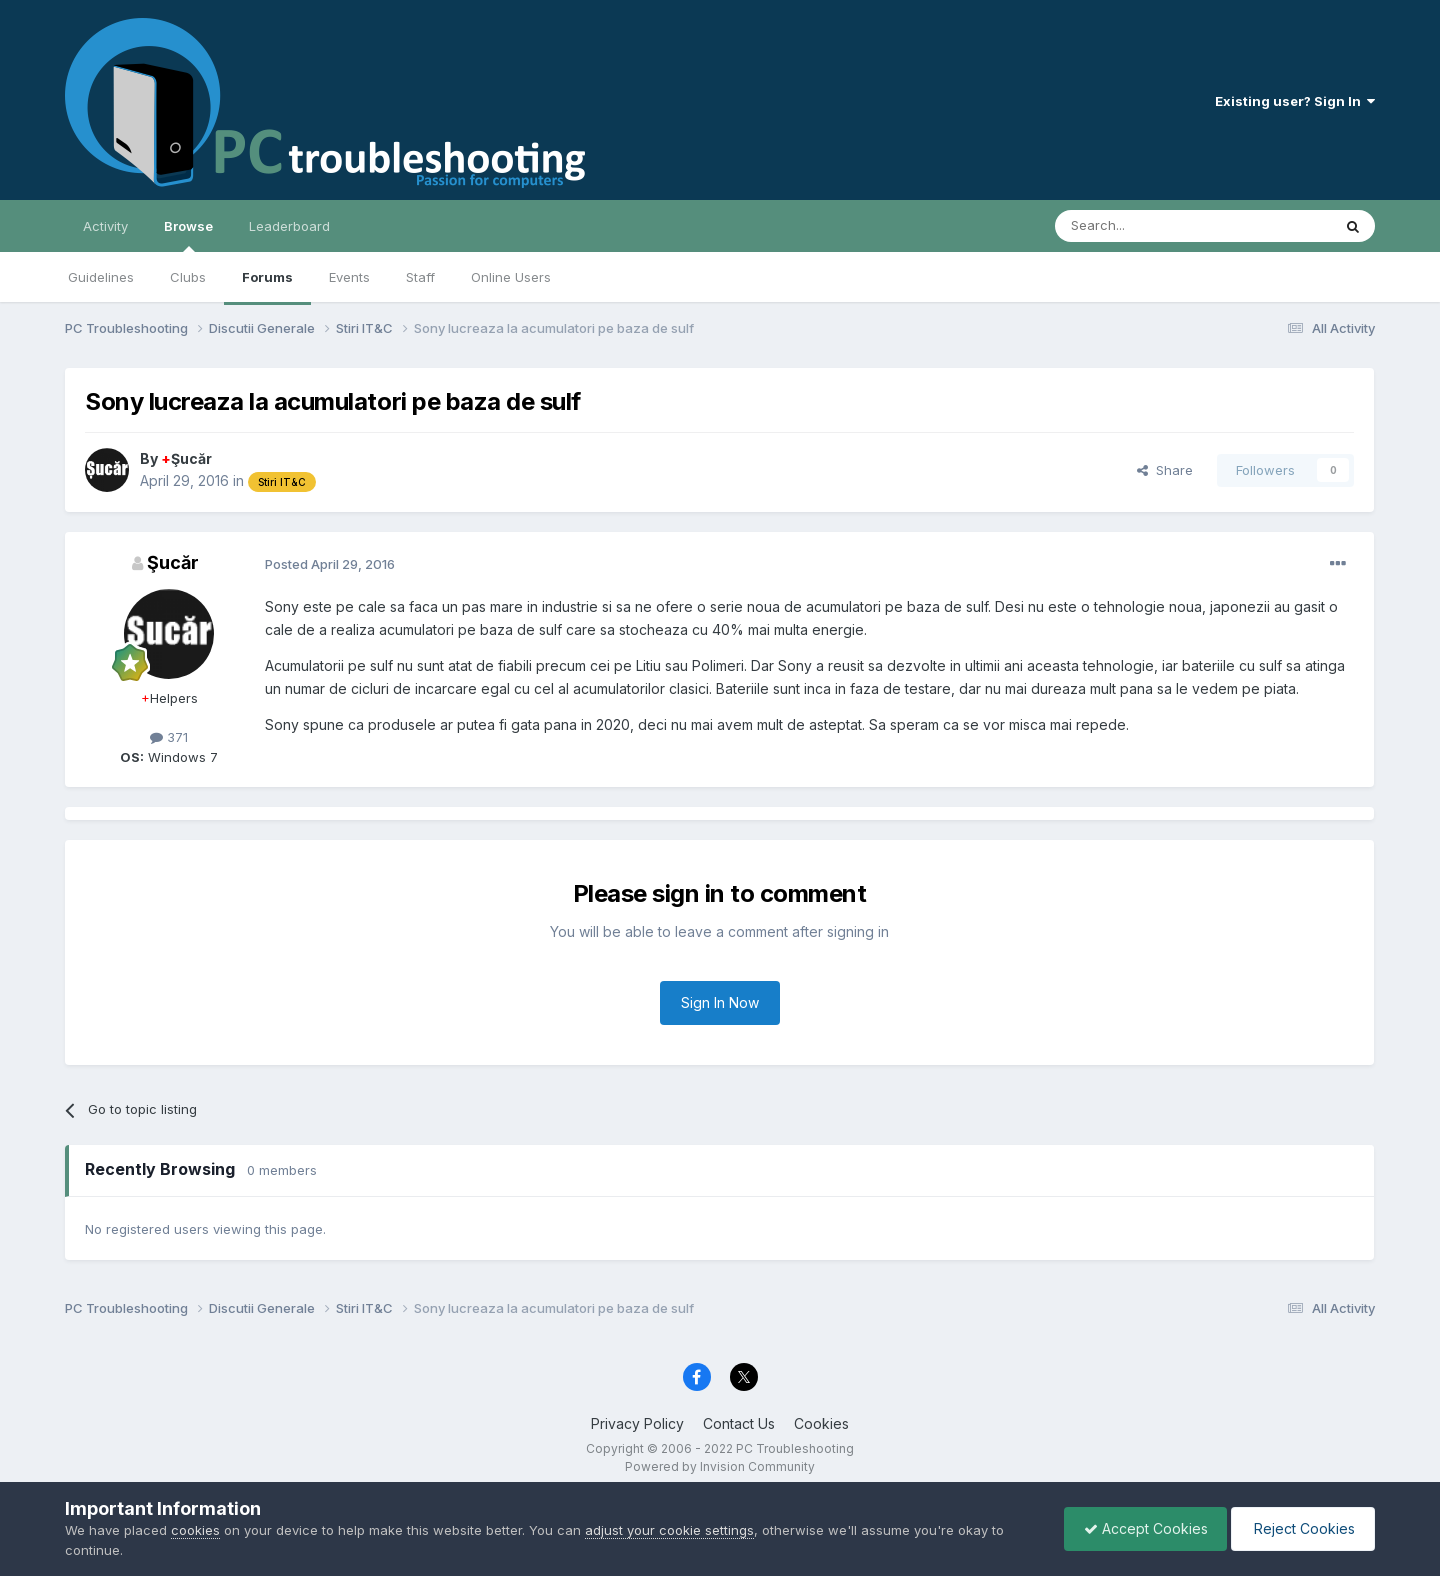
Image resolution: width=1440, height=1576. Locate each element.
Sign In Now (720, 1002)
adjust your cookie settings (669, 1530)
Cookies (821, 1423)
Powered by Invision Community (720, 1466)
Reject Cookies (1301, 1528)
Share (1165, 470)
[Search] (1142, 226)
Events (349, 277)
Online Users (511, 277)
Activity (105, 226)
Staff (420, 277)
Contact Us (739, 1423)
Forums (267, 277)
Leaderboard (289, 226)
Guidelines (101, 277)
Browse (188, 235)
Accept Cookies (1141, 1528)
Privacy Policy (637, 1423)
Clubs (188, 277)
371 (169, 737)
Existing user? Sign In (1295, 101)
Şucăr (186, 458)
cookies (195, 1530)
